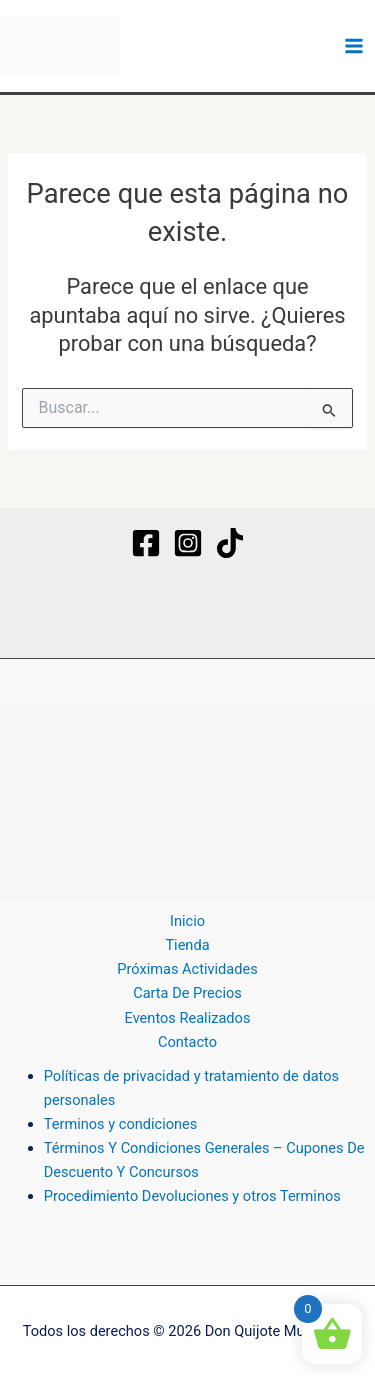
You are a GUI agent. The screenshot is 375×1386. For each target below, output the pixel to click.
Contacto (187, 1042)
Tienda (187, 945)
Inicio (187, 921)
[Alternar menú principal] (354, 46)
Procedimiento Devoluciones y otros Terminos (192, 1196)
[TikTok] (230, 543)
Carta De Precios (187, 993)
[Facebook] (146, 543)
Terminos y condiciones (121, 1124)
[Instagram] (188, 543)
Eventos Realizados (188, 1018)
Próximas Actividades (187, 969)
